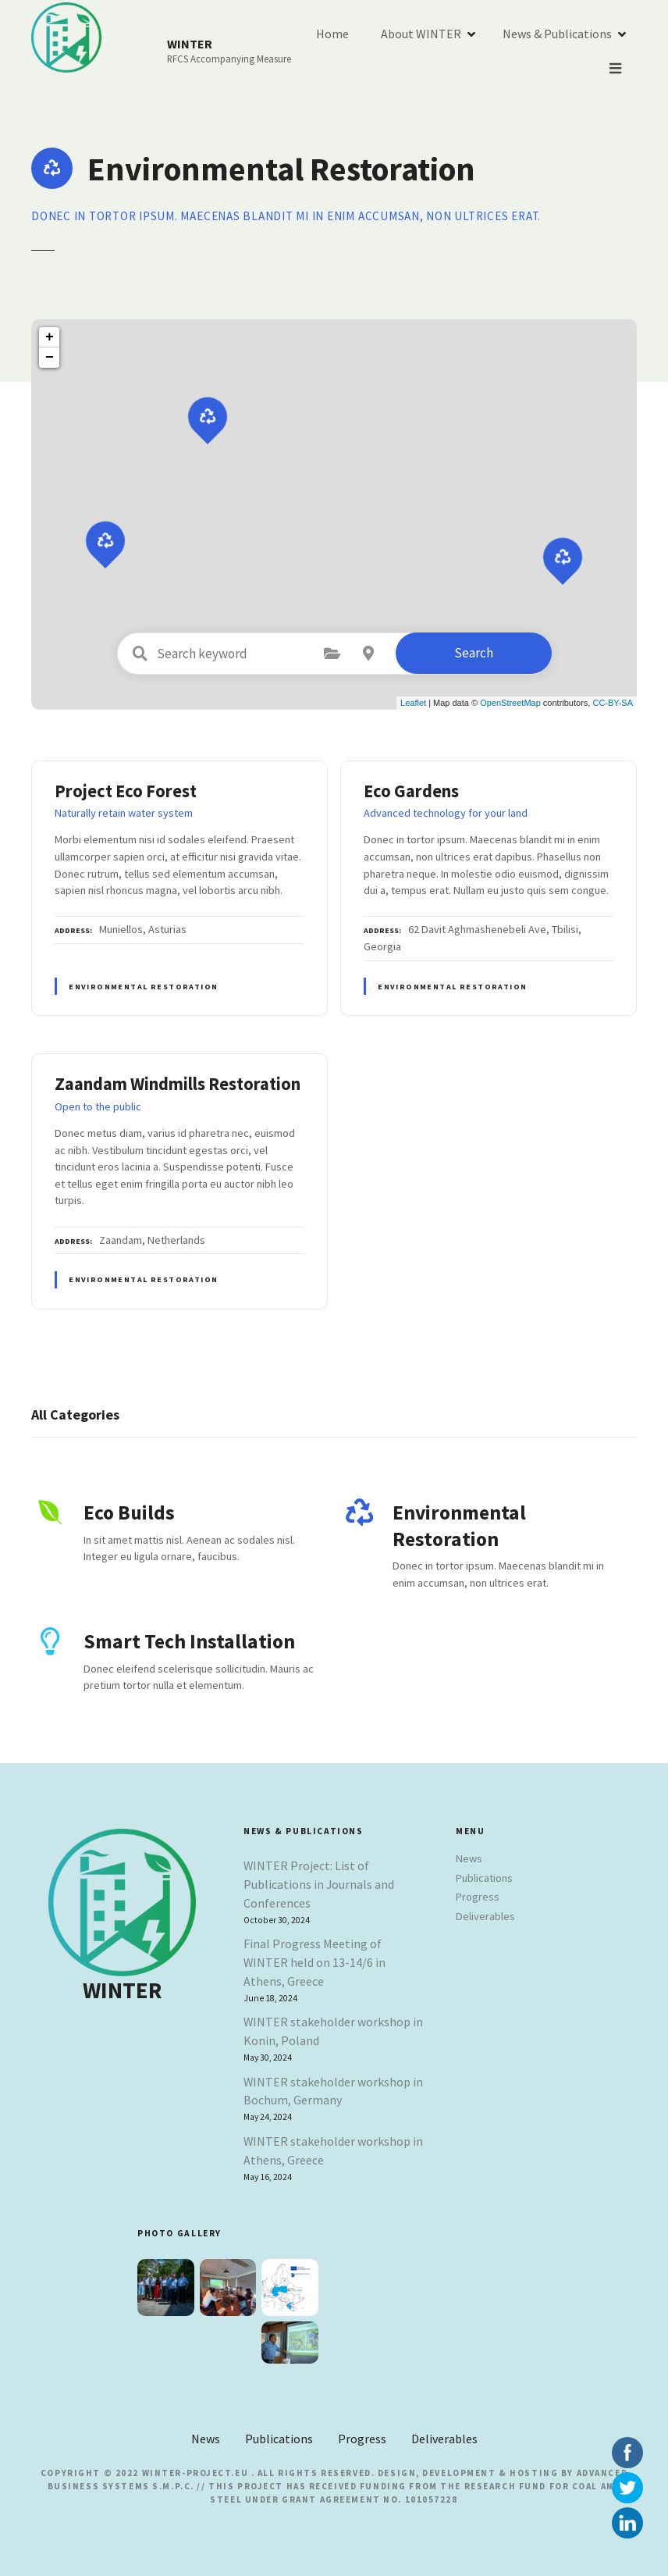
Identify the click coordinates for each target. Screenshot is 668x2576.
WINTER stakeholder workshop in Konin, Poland (333, 2031)
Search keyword (140, 653)
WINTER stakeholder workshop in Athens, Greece (333, 2150)
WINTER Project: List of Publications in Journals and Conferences (318, 1884)
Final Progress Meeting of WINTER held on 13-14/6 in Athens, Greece (314, 1962)
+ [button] (49, 337)
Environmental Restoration (143, 987)
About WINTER (529, 51)
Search (473, 652)
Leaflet (413, 702)
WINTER (190, 44)
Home (440, 51)
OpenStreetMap (510, 702)
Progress (477, 1897)
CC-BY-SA (612, 702)
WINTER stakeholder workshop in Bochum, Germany (333, 2091)
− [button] (49, 357)
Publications (484, 1878)
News (469, 1858)
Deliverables (485, 1916)
